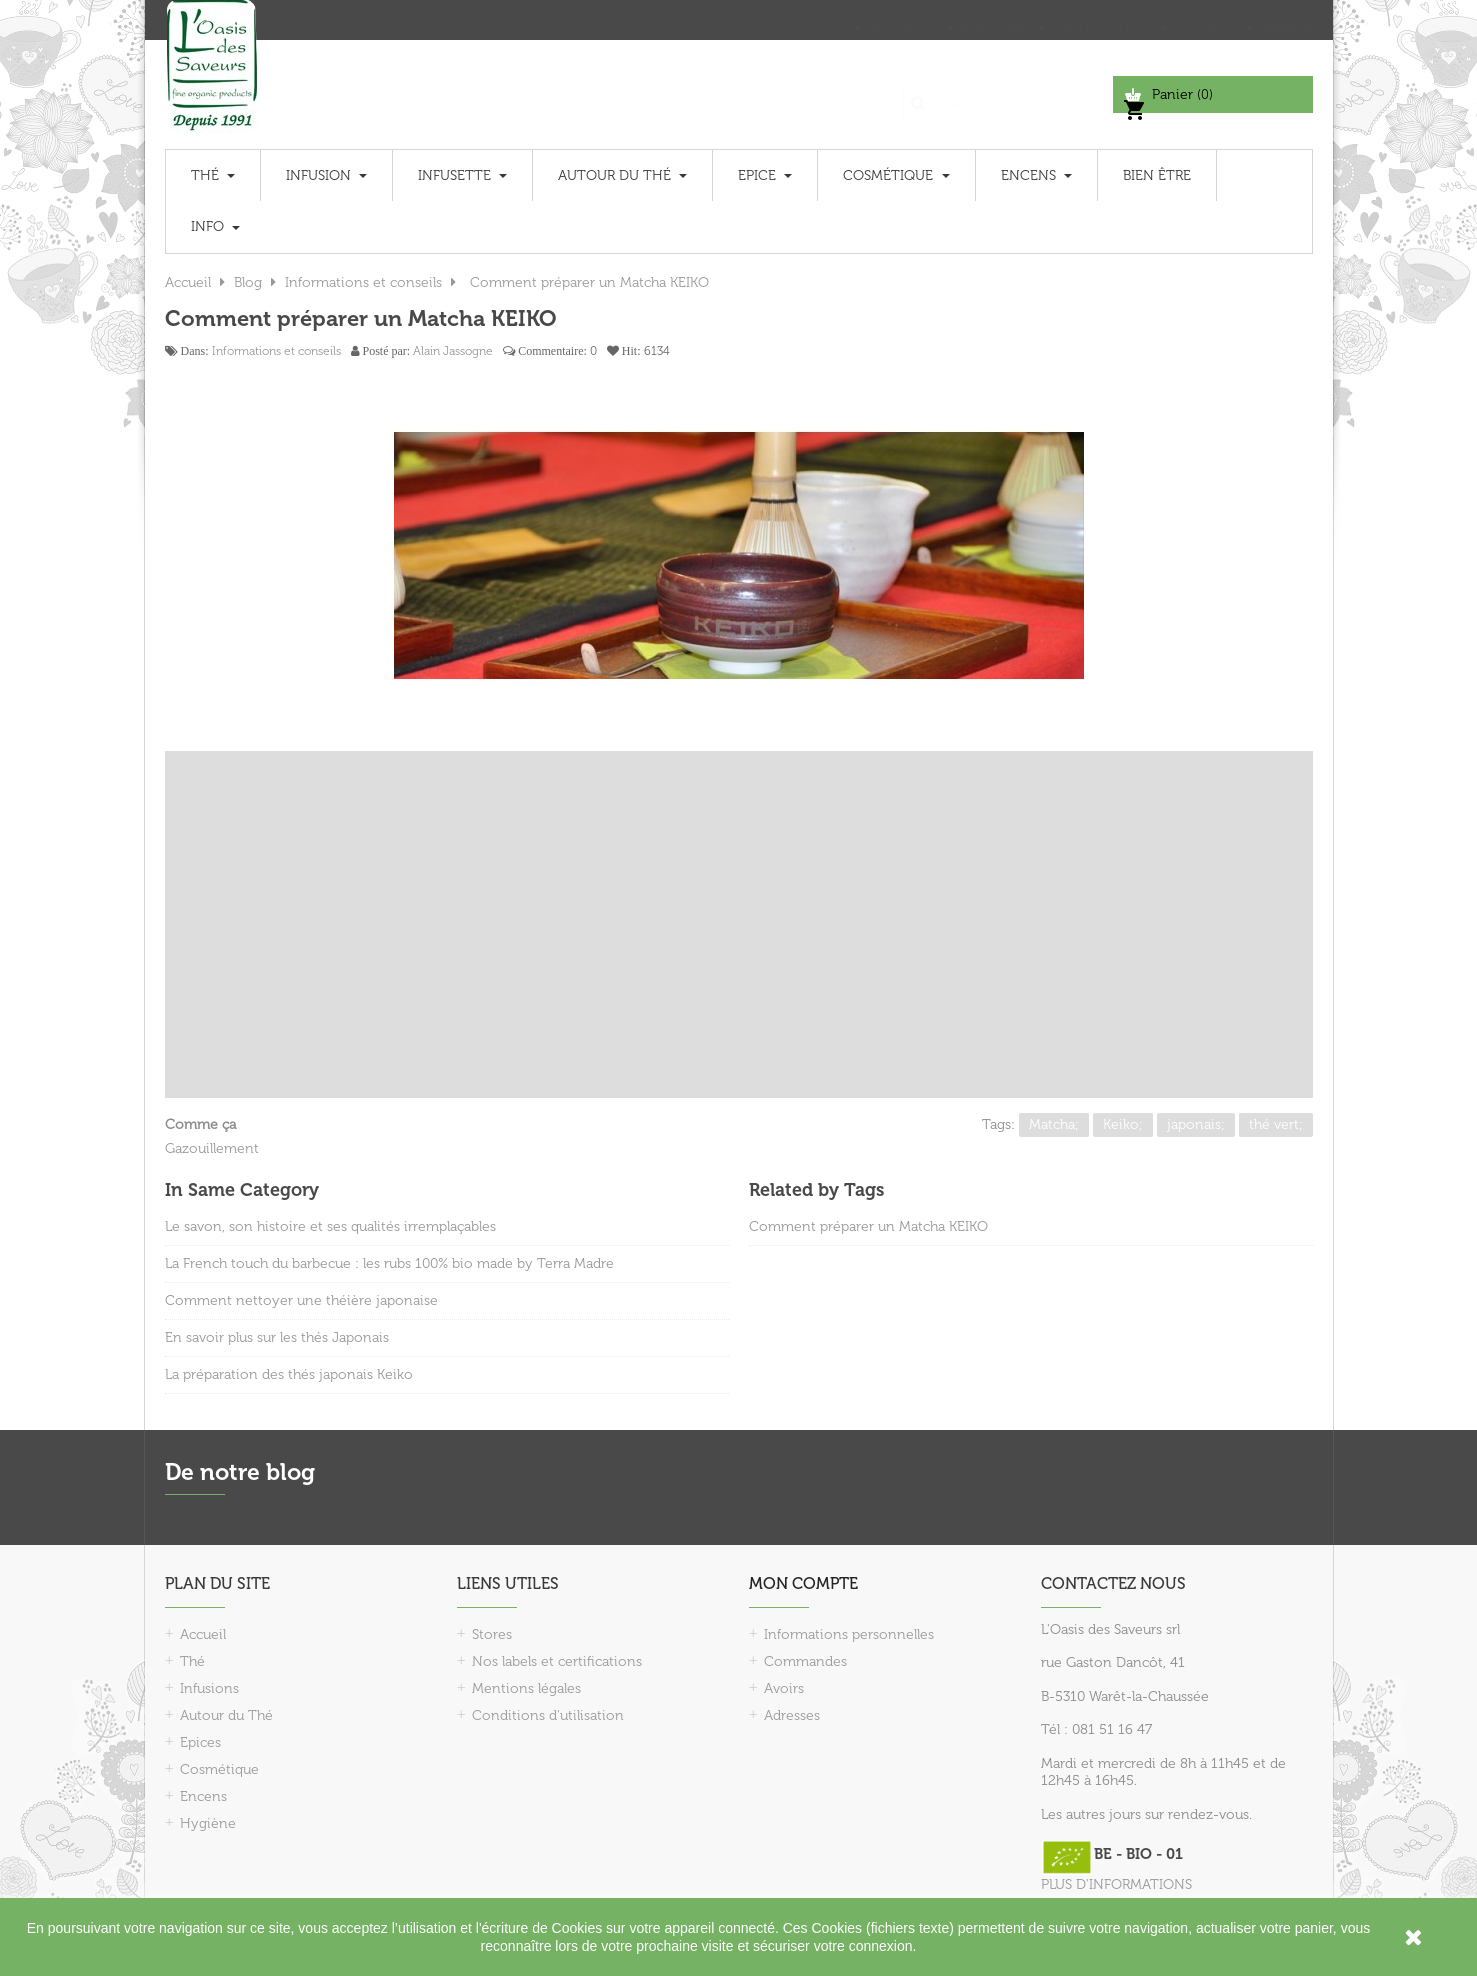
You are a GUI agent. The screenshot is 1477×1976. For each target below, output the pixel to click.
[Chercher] (1008, 94)
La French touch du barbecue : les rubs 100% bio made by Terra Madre (389, 1263)
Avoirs (784, 1688)
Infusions (209, 1688)
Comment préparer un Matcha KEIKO (868, 1226)
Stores (492, 1634)
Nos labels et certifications (557, 1661)
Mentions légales (526, 1688)
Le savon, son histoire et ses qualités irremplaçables (330, 1226)
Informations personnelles (849, 1634)
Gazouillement (212, 1148)
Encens (203, 1796)
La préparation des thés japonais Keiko (289, 1374)
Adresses (792, 1715)
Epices (200, 1742)
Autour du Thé (226, 1715)
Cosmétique (219, 1769)
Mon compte (803, 1583)
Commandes (805, 1661)
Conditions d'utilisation (548, 1715)
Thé (192, 1661)
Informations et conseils (276, 351)
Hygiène (208, 1823)
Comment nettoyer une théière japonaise (301, 1300)
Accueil (203, 1634)
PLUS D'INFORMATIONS (1116, 1884)
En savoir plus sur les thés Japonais (277, 1337)
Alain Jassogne (453, 351)
